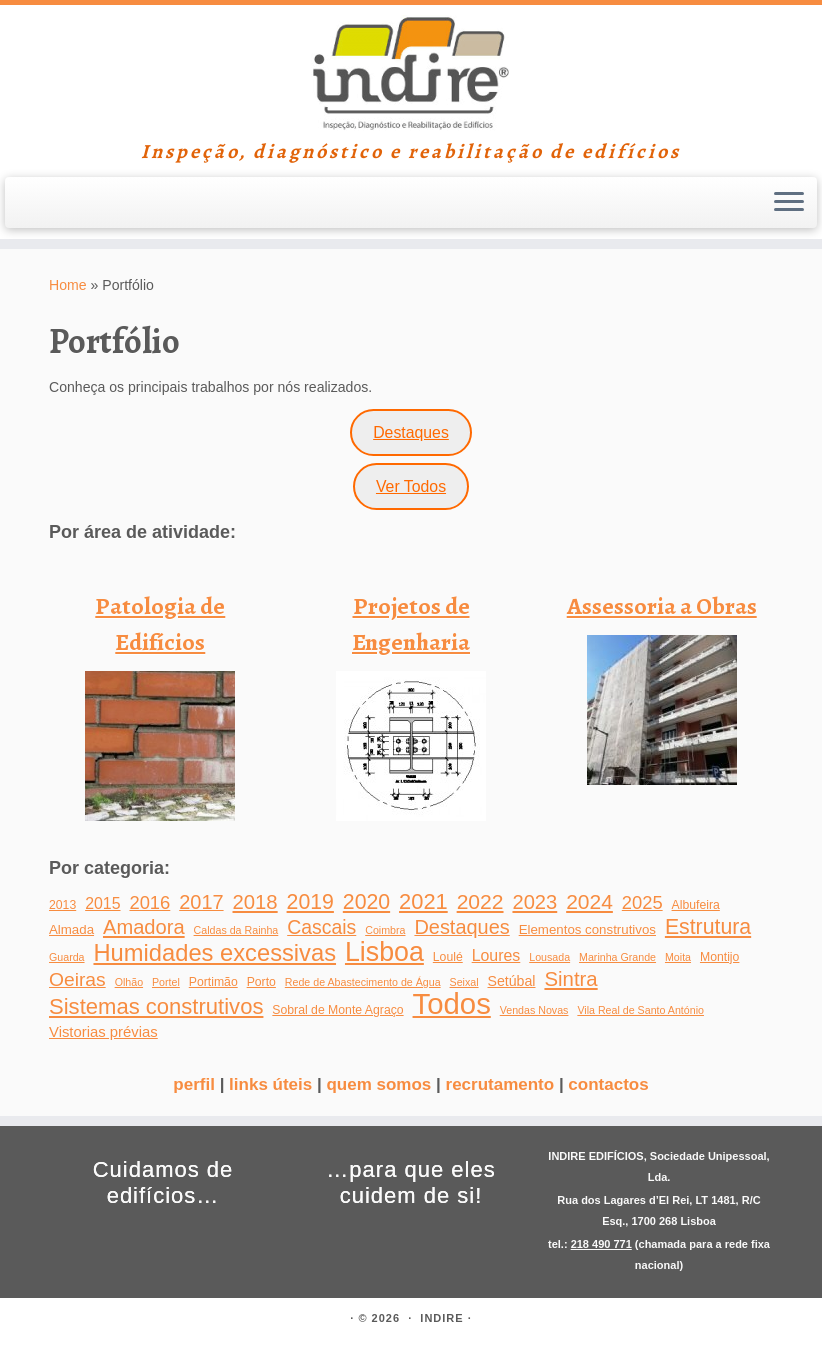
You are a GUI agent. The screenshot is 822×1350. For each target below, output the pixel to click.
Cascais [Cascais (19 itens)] (321, 927)
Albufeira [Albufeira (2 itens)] (696, 905)
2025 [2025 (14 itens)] (642, 902)
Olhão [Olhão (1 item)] (129, 982)
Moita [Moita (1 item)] (678, 957)
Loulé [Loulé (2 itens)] (448, 957)
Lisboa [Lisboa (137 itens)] (384, 952)
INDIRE (441, 1318)
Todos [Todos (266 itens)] (452, 1004)
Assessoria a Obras (662, 606)
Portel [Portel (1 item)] (166, 982)
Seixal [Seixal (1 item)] (464, 982)
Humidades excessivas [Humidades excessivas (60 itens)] (214, 953)
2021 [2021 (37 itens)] (423, 902)
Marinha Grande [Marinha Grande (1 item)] (617, 957)
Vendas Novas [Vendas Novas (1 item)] (534, 1010)
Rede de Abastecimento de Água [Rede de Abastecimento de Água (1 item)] (363, 982)
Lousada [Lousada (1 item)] (549, 957)
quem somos (378, 1084)
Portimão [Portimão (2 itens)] (213, 982)
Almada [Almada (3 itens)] (71, 929)
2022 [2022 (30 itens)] (480, 902)
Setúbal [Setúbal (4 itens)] (512, 981)
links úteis (270, 1084)
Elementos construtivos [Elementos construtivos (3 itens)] (587, 929)
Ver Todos (411, 486)
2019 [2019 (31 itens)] (310, 902)
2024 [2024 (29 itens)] (589, 902)
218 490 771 (601, 1244)
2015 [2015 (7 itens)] (102, 903)
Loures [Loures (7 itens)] (496, 955)
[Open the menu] (789, 203)
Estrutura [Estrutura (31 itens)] (708, 927)
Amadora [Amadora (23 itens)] (144, 927)
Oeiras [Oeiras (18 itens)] (77, 979)
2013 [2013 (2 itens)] (62, 905)
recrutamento (500, 1084)
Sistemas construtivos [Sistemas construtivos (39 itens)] (156, 1007)
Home (68, 285)
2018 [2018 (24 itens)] (255, 902)
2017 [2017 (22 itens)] (201, 902)
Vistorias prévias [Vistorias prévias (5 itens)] (103, 1032)
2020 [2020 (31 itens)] (366, 902)
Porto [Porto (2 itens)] (261, 982)
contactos (608, 1084)
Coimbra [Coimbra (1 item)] (385, 930)
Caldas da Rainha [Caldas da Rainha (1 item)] (236, 930)
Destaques (411, 432)
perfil (194, 1084)
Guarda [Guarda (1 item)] (67, 957)
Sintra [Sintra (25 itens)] (570, 979)
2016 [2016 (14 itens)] (149, 902)
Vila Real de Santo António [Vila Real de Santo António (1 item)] (640, 1010)
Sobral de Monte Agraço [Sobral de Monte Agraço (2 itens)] (337, 1010)
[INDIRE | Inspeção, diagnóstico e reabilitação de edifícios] (411, 73)
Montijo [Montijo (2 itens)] (719, 957)
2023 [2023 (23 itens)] (534, 902)
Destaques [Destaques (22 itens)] (461, 927)
